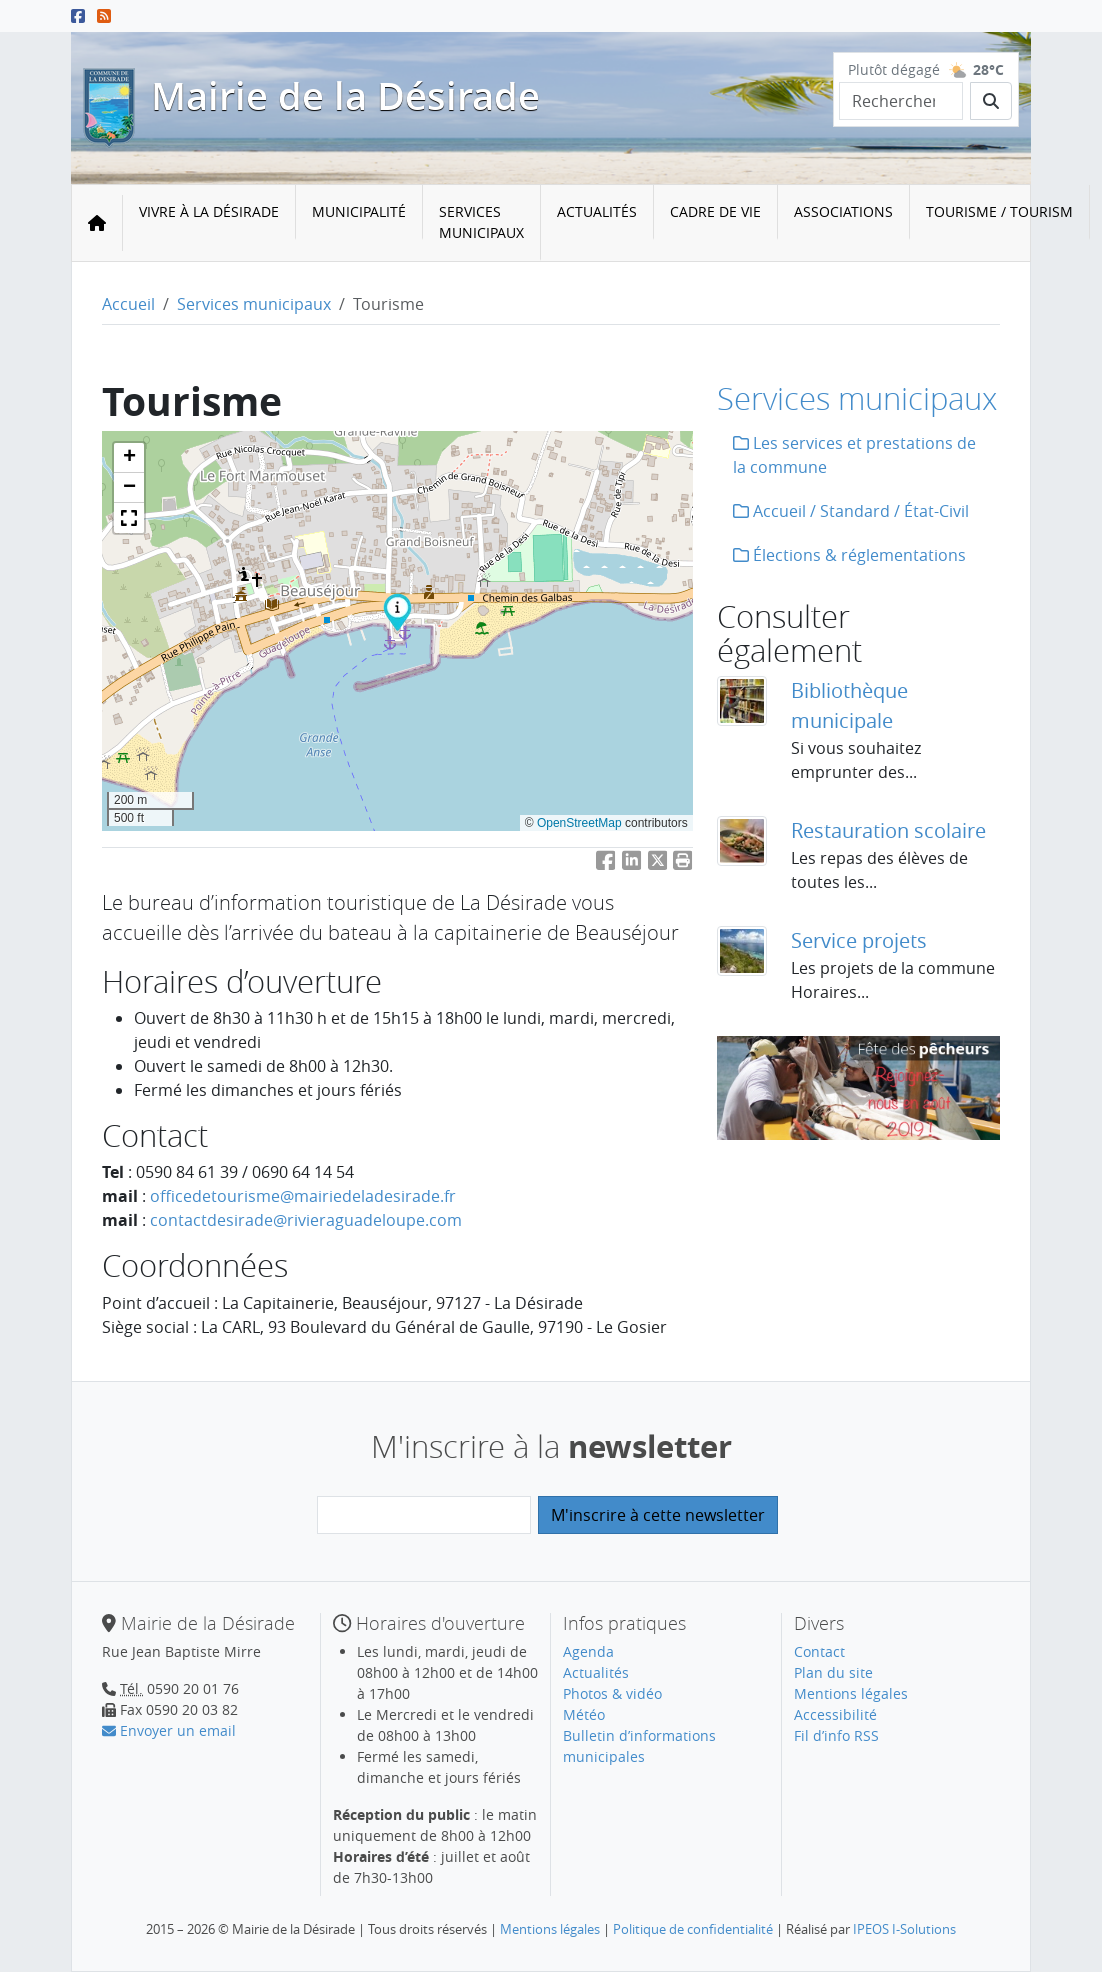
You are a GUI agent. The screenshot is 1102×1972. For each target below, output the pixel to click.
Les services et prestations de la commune (854, 455)
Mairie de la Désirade (345, 96)
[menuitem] (209, 223)
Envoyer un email (169, 1730)
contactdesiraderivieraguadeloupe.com (306, 1220)
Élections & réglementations (849, 555)
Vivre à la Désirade (209, 211)
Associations (843, 211)
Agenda (588, 1651)
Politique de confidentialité (693, 1929)
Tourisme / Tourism (999, 211)
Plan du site (833, 1672)
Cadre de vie (715, 211)
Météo (584, 1714)
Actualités (597, 211)
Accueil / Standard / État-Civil (851, 511)
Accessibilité (835, 1714)
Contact (819, 1651)
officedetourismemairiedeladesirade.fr (303, 1196)
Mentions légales (851, 1693)
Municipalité (359, 211)
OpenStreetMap (579, 823)
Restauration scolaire (888, 830)
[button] (397, 611)
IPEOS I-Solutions (904, 1929)
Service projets (859, 940)
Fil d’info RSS (836, 1735)
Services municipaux (481, 222)
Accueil (128, 304)
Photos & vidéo (612, 1693)
